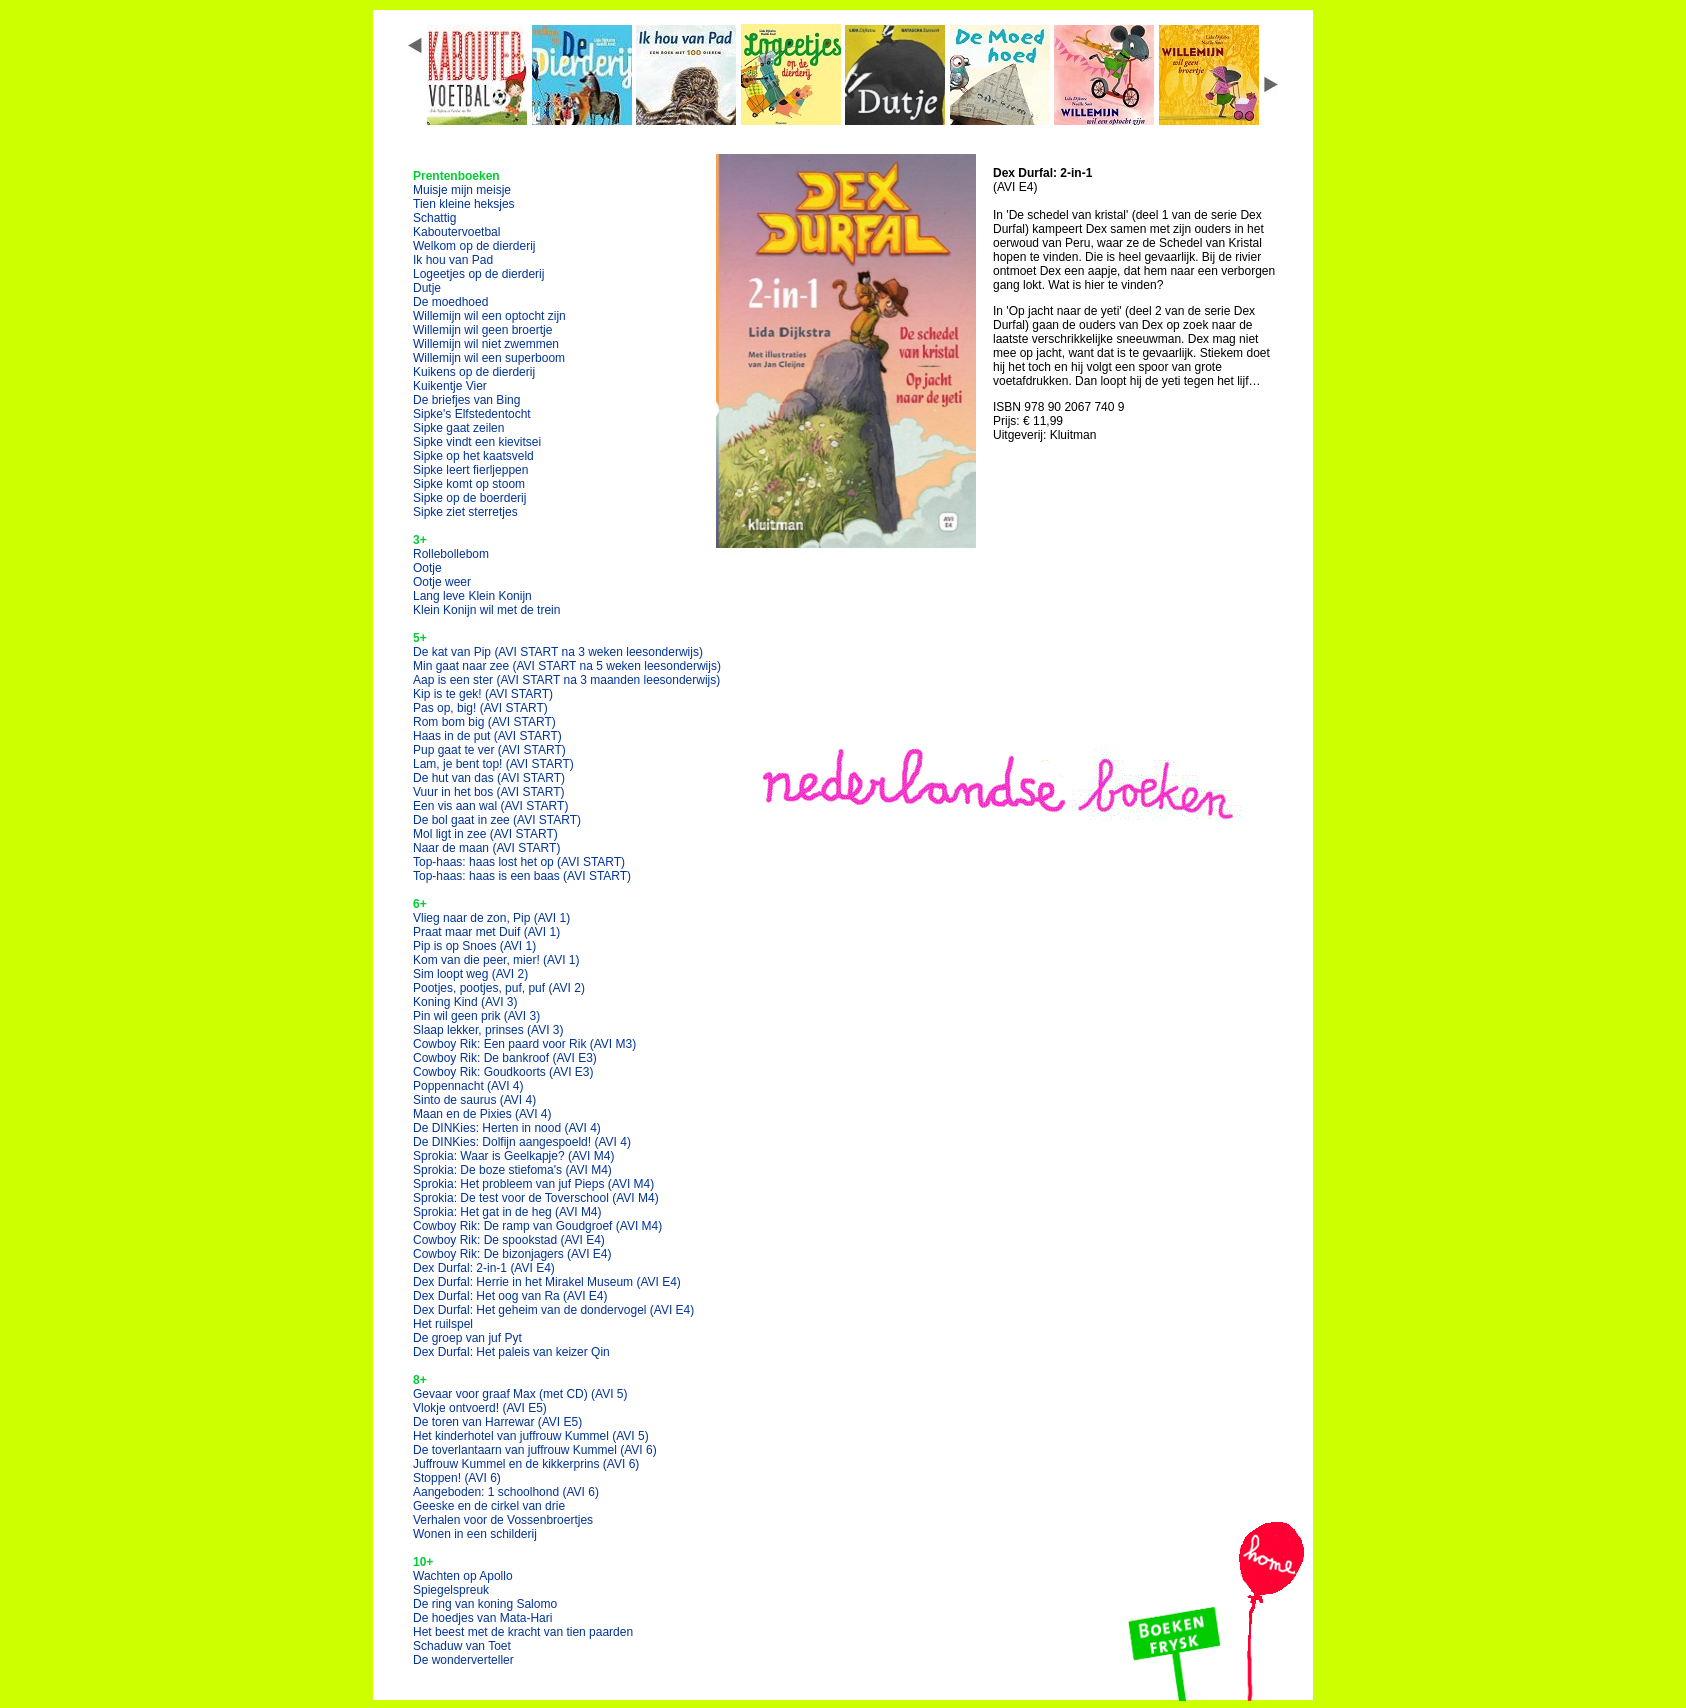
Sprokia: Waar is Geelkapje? (513, 1156)
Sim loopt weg (470, 974)
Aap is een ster (566, 680)
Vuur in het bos (489, 792)
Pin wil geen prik (476, 1016)
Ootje (427, 568)
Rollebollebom (451, 554)
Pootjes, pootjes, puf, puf (499, 988)
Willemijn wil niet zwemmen (486, 344)
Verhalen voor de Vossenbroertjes (503, 1520)
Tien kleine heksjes (464, 204)
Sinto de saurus (474, 1100)
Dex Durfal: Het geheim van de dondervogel (553, 1310)
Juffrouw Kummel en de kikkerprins (526, 1464)
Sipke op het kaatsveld (473, 456)
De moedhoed (450, 302)
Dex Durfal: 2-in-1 (484, 1268)
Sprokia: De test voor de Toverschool (536, 1198)
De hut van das (489, 778)
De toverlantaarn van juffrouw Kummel (535, 1450)
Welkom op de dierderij (474, 246)
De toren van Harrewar (497, 1422)
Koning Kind (465, 1002)
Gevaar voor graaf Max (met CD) (520, 1394)
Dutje (427, 288)
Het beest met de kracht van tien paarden (523, 1632)
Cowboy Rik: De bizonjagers (512, 1254)
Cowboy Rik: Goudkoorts (503, 1072)
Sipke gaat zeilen (458, 428)
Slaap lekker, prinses (488, 1030)
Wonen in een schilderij (475, 1534)
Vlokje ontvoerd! (480, 1408)
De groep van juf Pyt (467, 1338)
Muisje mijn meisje (462, 190)
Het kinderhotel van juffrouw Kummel (531, 1436)
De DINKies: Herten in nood (507, 1128)
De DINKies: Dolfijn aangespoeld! (522, 1142)
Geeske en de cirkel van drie (489, 1506)
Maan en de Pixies (482, 1114)
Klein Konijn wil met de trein (486, 610)
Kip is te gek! (483, 694)
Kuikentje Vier (450, 386)
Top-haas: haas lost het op (519, 862)
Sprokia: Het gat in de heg (507, 1212)
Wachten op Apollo (463, 1576)
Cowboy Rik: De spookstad (509, 1240)
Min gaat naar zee (567, 666)
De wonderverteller (463, 1660)
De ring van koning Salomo (485, 1604)
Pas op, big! (480, 708)
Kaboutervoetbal (456, 232)
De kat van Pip (558, 652)
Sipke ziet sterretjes (465, 512)
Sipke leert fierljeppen (470, 470)
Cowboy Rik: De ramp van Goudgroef (537, 1226)
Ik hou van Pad (453, 260)
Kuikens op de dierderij (474, 372)
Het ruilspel (443, 1324)
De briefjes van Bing (466, 400)
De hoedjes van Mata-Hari (482, 1618)
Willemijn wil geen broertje (482, 330)
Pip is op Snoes (474, 946)
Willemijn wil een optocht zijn (489, 316)
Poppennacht (468, 1086)
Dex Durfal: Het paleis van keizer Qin (511, 1352)
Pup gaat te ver (489, 750)
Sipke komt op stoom (469, 484)
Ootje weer (442, 582)
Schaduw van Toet (462, 1646)
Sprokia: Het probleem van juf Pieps (533, 1184)
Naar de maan (486, 848)
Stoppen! (457, 1478)
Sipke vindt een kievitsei (477, 442)
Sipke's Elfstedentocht (472, 414)
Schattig (434, 218)
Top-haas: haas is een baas (522, 876)
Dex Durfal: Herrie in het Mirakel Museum (547, 1282)
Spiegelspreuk (451, 1590)
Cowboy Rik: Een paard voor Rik (524, 1044)
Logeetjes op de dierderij (478, 274)
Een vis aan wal (490, 806)
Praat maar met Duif (486, 932)
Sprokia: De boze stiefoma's (512, 1170)
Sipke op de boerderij (469, 498)
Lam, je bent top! (493, 764)
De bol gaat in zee (497, 820)
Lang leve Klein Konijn (472, 596)
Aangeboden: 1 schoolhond (506, 1492)
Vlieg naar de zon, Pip (491, 918)
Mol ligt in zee (485, 834)
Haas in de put (487, 736)
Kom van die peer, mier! (496, 960)
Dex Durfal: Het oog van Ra (510, 1296)
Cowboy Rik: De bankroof (505, 1058)
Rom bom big (484, 722)
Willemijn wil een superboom (489, 358)
